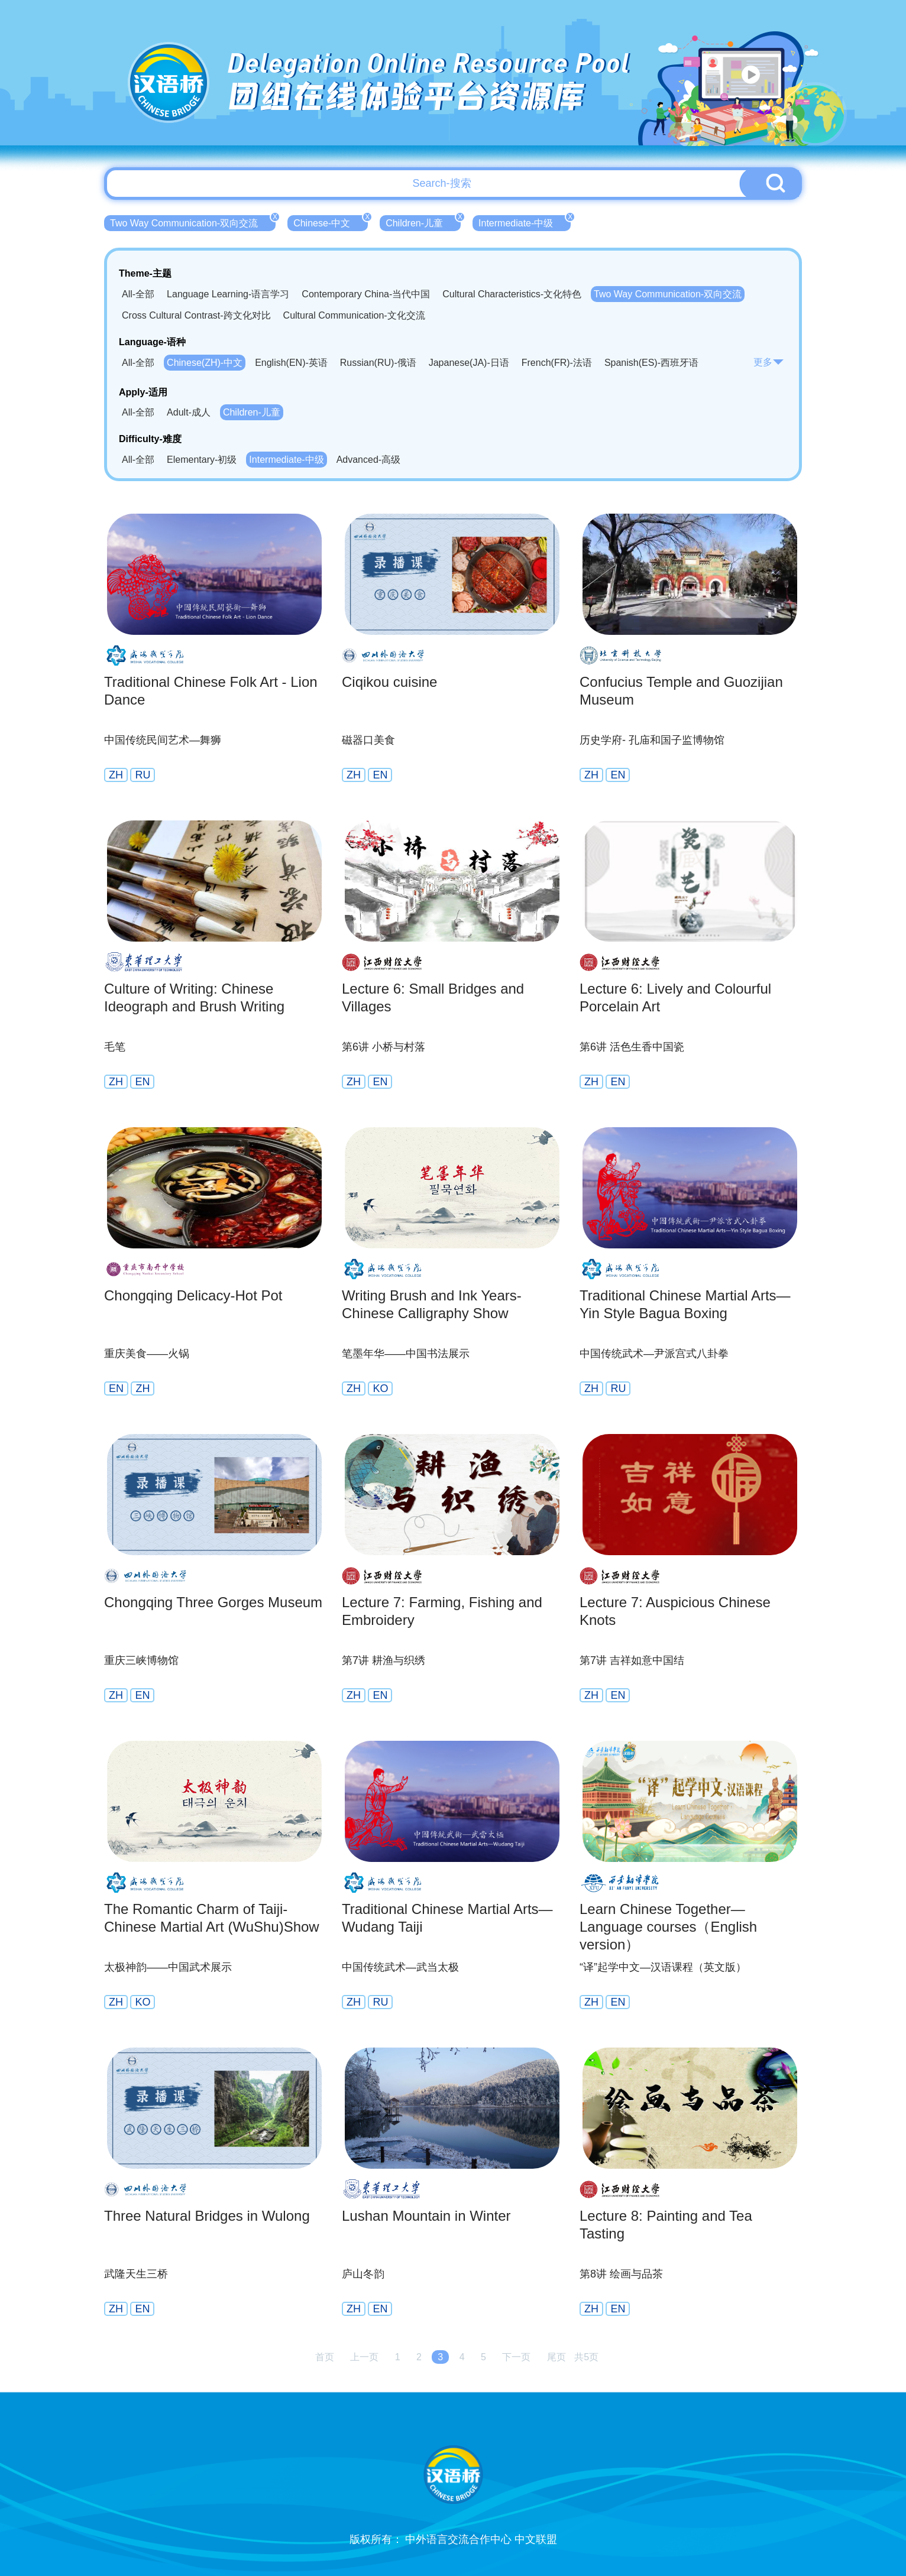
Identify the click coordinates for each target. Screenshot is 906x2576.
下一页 (516, 2357)
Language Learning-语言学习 (228, 294)
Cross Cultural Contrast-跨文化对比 (196, 315)
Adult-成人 (189, 412)
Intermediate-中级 (524, 221)
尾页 (556, 2357)
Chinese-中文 (330, 221)
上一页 (364, 2357)
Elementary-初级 (202, 460)
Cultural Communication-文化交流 (354, 315)
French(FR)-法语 (557, 363)
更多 (768, 362)
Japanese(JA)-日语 (469, 363)
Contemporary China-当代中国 (366, 294)
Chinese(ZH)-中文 (204, 363)
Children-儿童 (423, 221)
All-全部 (138, 294)
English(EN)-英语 (291, 363)
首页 (324, 2357)
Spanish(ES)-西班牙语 (651, 363)
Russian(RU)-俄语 (378, 363)
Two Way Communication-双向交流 (193, 221)
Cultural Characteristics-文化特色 (511, 294)
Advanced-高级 (368, 460)
